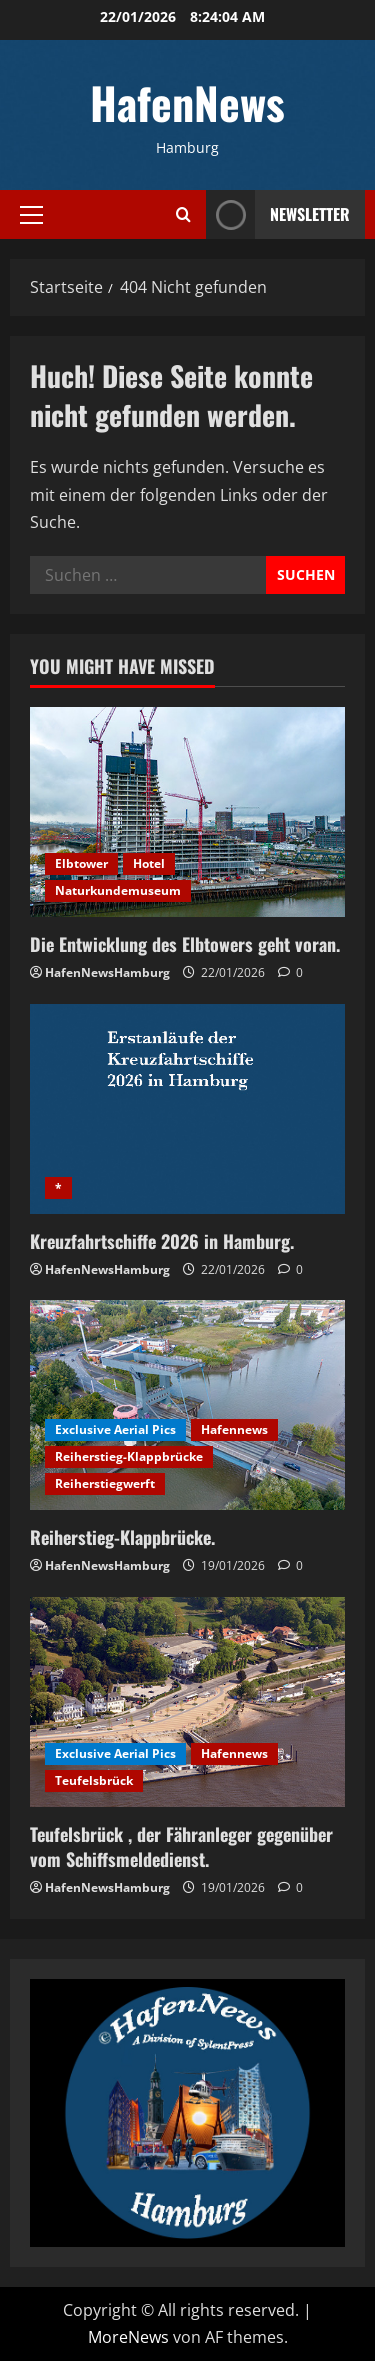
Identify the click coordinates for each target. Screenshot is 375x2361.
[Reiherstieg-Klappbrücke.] (187, 1405)
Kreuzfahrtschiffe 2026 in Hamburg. (162, 1241)
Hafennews (234, 1429)
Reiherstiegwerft (105, 1483)
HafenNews (187, 102)
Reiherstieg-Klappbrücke (129, 1456)
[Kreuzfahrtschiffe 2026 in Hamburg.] (187, 1109)
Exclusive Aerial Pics (115, 1429)
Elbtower (81, 863)
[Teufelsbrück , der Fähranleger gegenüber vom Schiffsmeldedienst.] (187, 1702)
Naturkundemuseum (118, 890)
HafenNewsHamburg (107, 972)
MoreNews (128, 2337)
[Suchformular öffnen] (183, 214)
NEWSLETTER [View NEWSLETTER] (278, 214)
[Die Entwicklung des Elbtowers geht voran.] (187, 812)
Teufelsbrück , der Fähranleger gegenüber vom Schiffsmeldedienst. (181, 1846)
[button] (31, 214)
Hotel (149, 863)
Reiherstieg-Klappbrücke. (122, 1537)
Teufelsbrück (94, 1780)
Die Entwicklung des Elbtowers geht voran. (185, 944)
